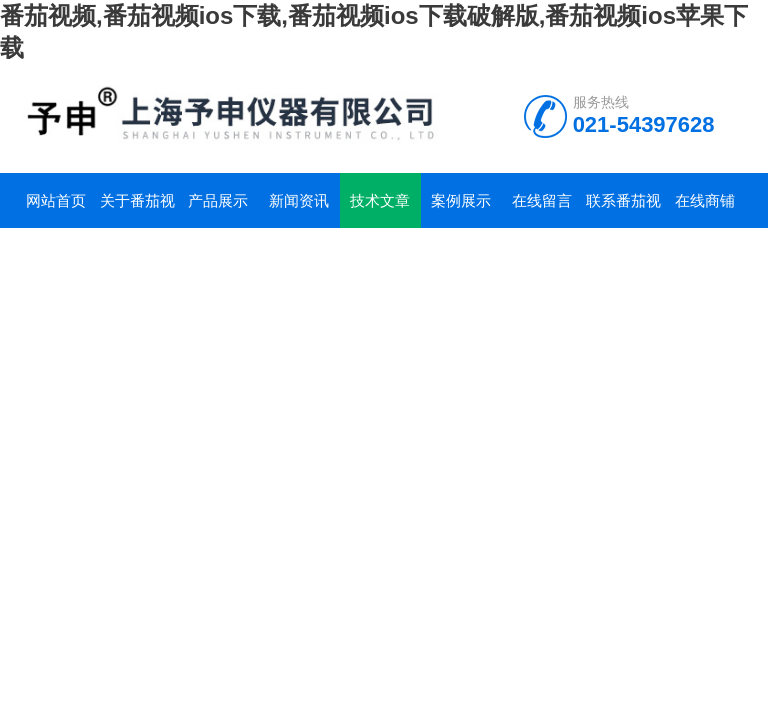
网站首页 (56, 200)
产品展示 (218, 200)
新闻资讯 (299, 200)
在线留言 (542, 200)
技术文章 (380, 200)
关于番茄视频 (137, 210)
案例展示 (461, 200)
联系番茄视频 (623, 210)
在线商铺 (705, 200)
